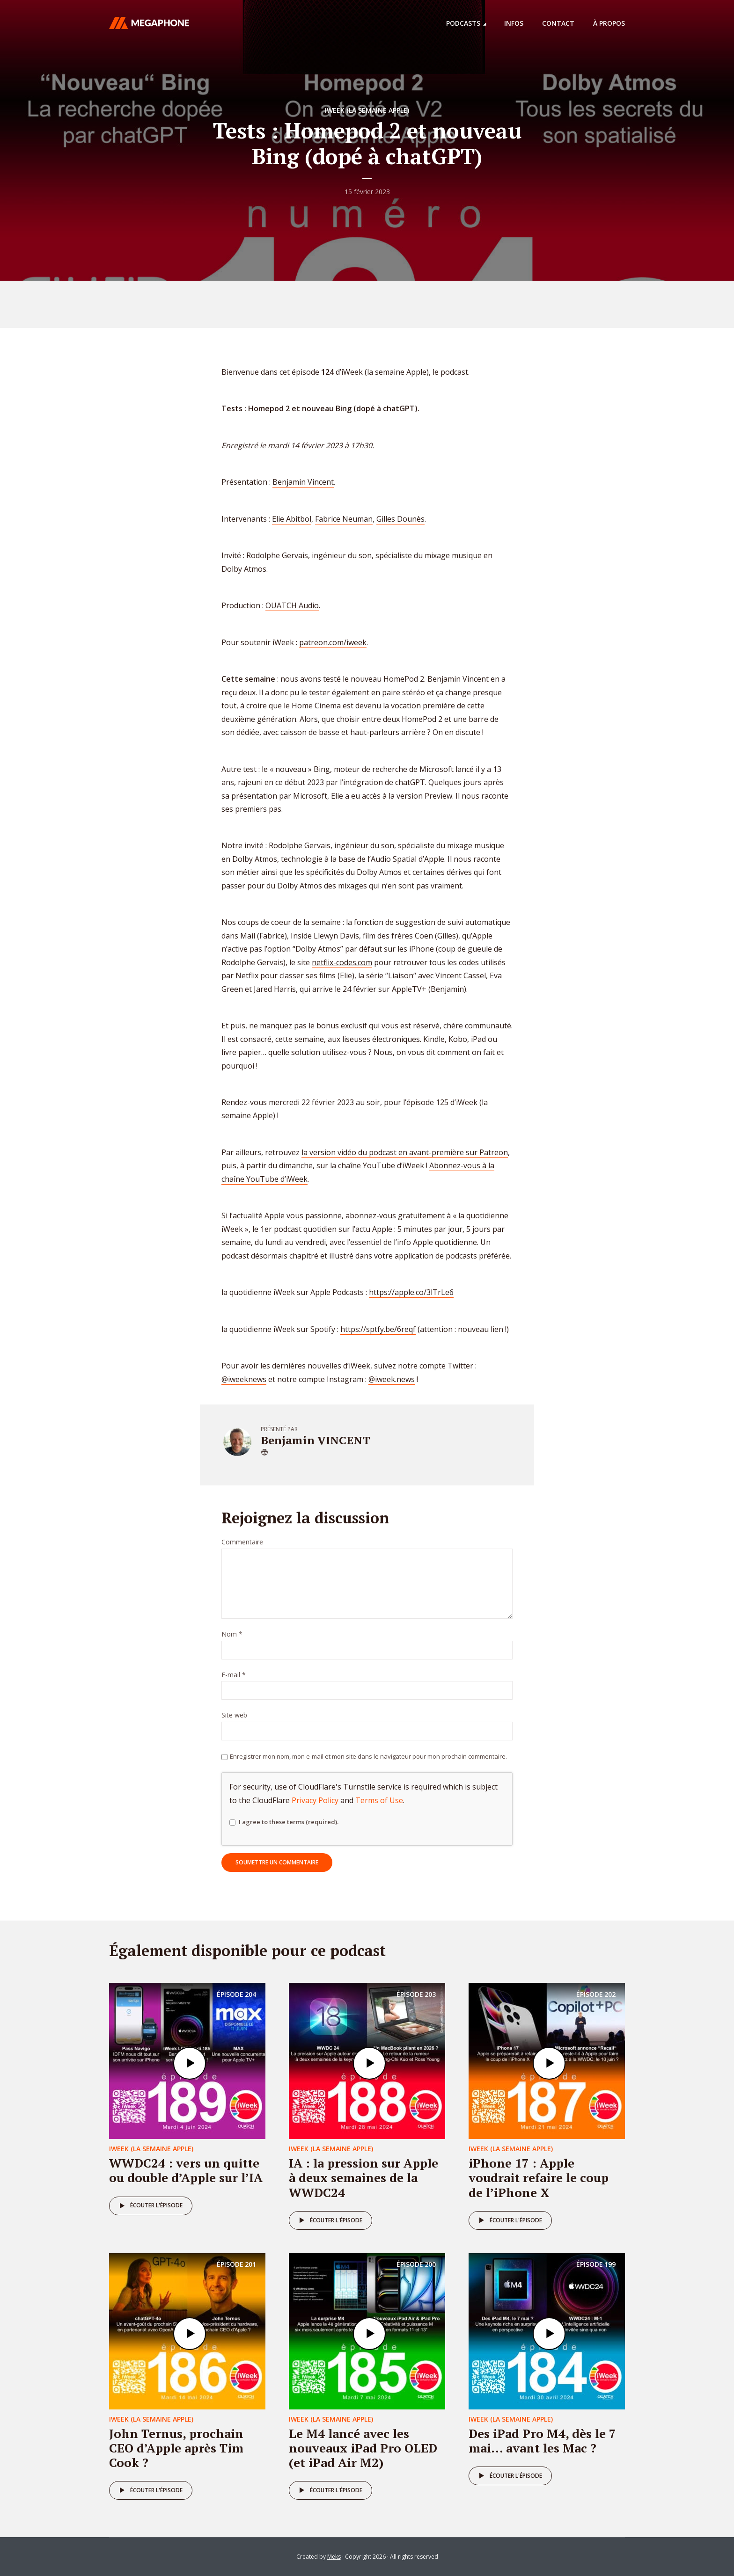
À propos (609, 23)
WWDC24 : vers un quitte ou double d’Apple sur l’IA (186, 2170)
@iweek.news (391, 1379)
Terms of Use (379, 1800)
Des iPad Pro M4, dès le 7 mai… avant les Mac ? (542, 2440)
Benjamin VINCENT (315, 1440)
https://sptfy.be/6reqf (378, 1329)
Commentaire (242, 1542)
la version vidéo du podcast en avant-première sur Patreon (404, 1152)
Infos (513, 23)
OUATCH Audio (292, 605)
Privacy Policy (315, 1800)
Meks (334, 2557)
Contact (558, 23)
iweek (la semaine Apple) (367, 110)
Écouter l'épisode (149, 2206)
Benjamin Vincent (303, 482)
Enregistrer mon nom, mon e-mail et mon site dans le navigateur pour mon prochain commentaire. (368, 1756)
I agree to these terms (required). (283, 1822)
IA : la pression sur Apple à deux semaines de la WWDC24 (363, 2177)
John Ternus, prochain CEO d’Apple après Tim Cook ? (176, 2447)
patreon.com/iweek (333, 642)
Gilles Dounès (400, 519)
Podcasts (463, 23)
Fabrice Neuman (344, 519)
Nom (231, 1634)
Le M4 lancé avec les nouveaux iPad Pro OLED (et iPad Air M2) (363, 2447)
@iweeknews (243, 1379)
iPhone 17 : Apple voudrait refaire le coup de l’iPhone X (539, 2177)
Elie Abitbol (291, 519)
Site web (234, 1715)
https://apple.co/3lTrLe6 (411, 1292)
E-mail (233, 1675)
